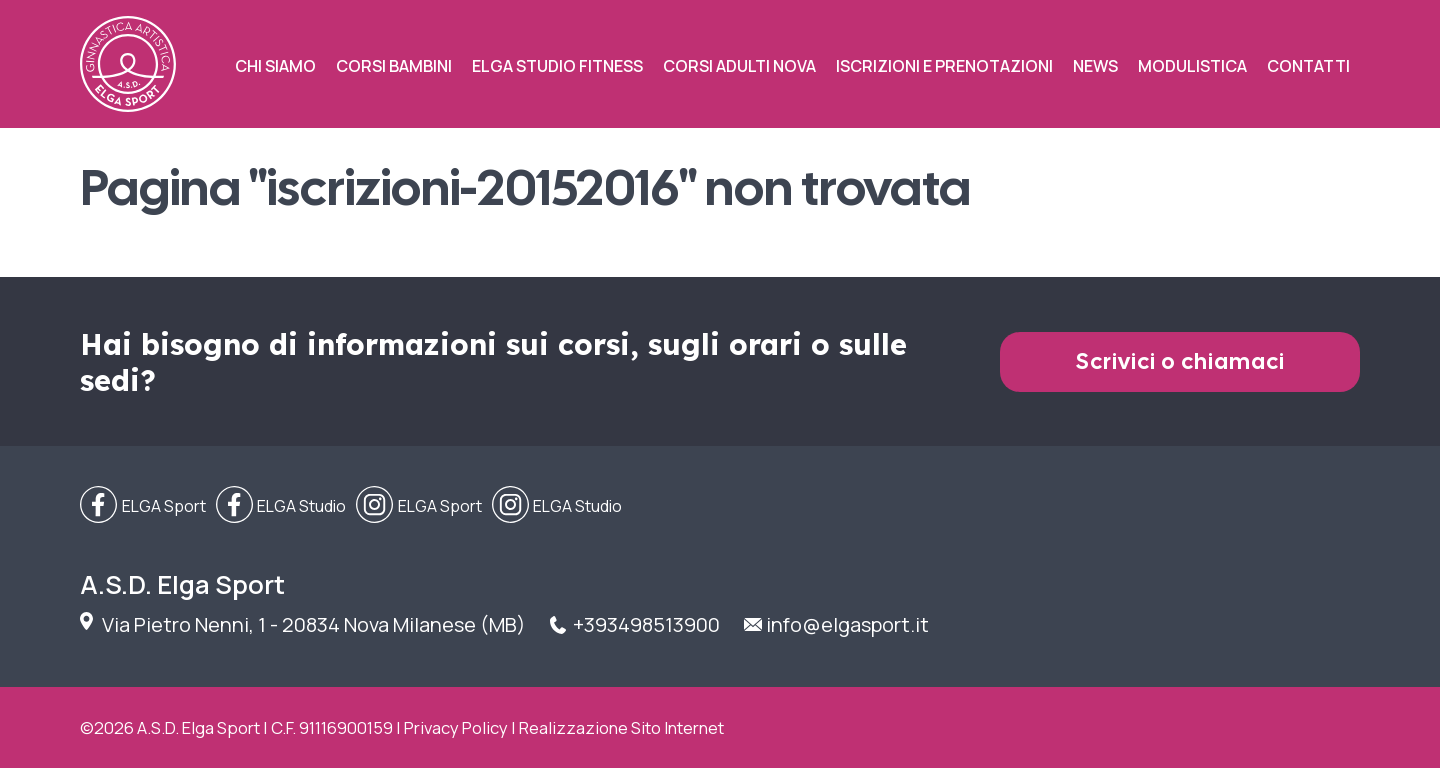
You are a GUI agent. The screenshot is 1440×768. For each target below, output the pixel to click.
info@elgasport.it (847, 624)
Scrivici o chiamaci (1180, 361)
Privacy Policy (456, 727)
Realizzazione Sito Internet (621, 727)
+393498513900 (646, 624)
